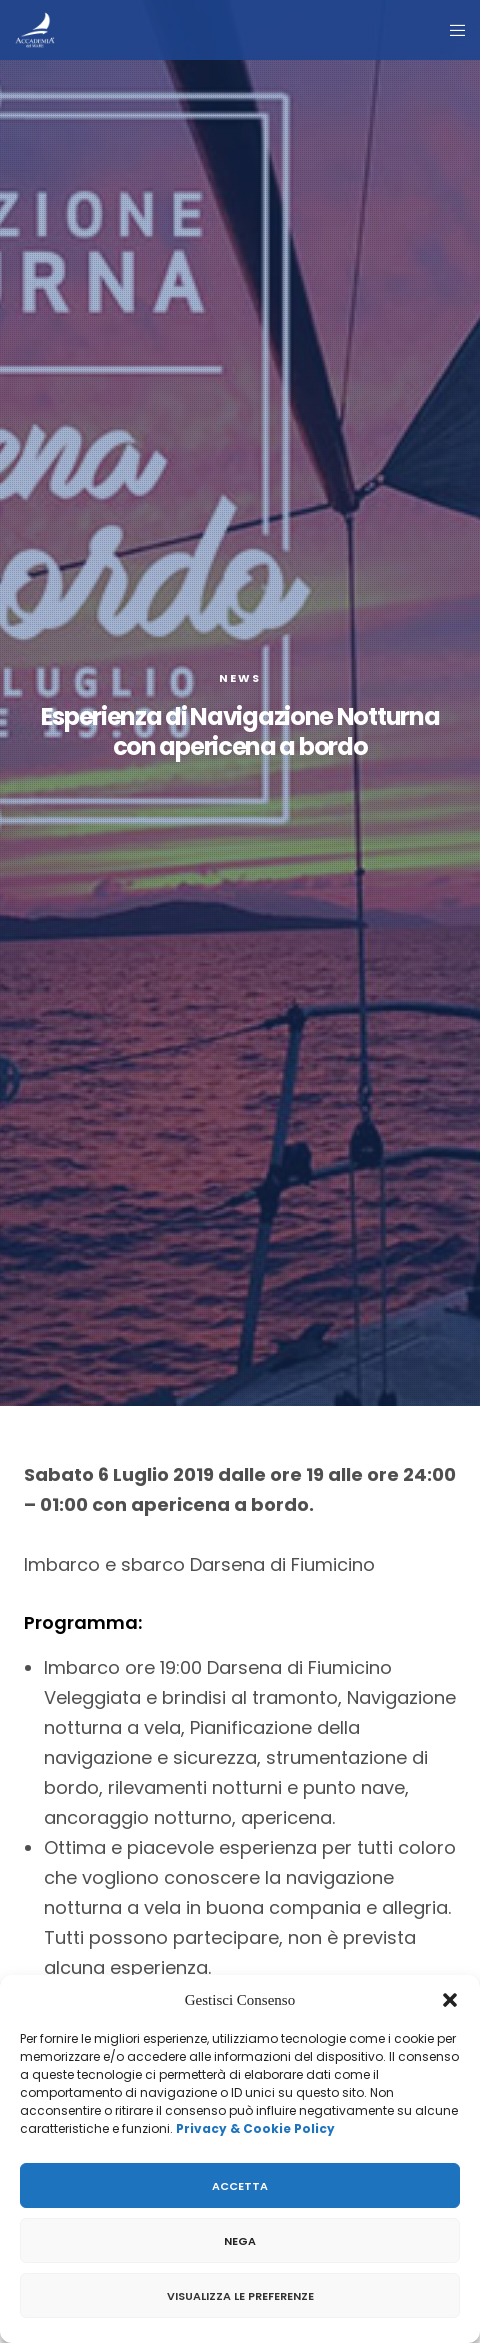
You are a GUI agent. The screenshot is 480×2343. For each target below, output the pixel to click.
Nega (240, 2241)
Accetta (240, 2186)
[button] (450, 2000)
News (240, 678)
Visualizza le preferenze (240, 2296)
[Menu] (451, 30)
